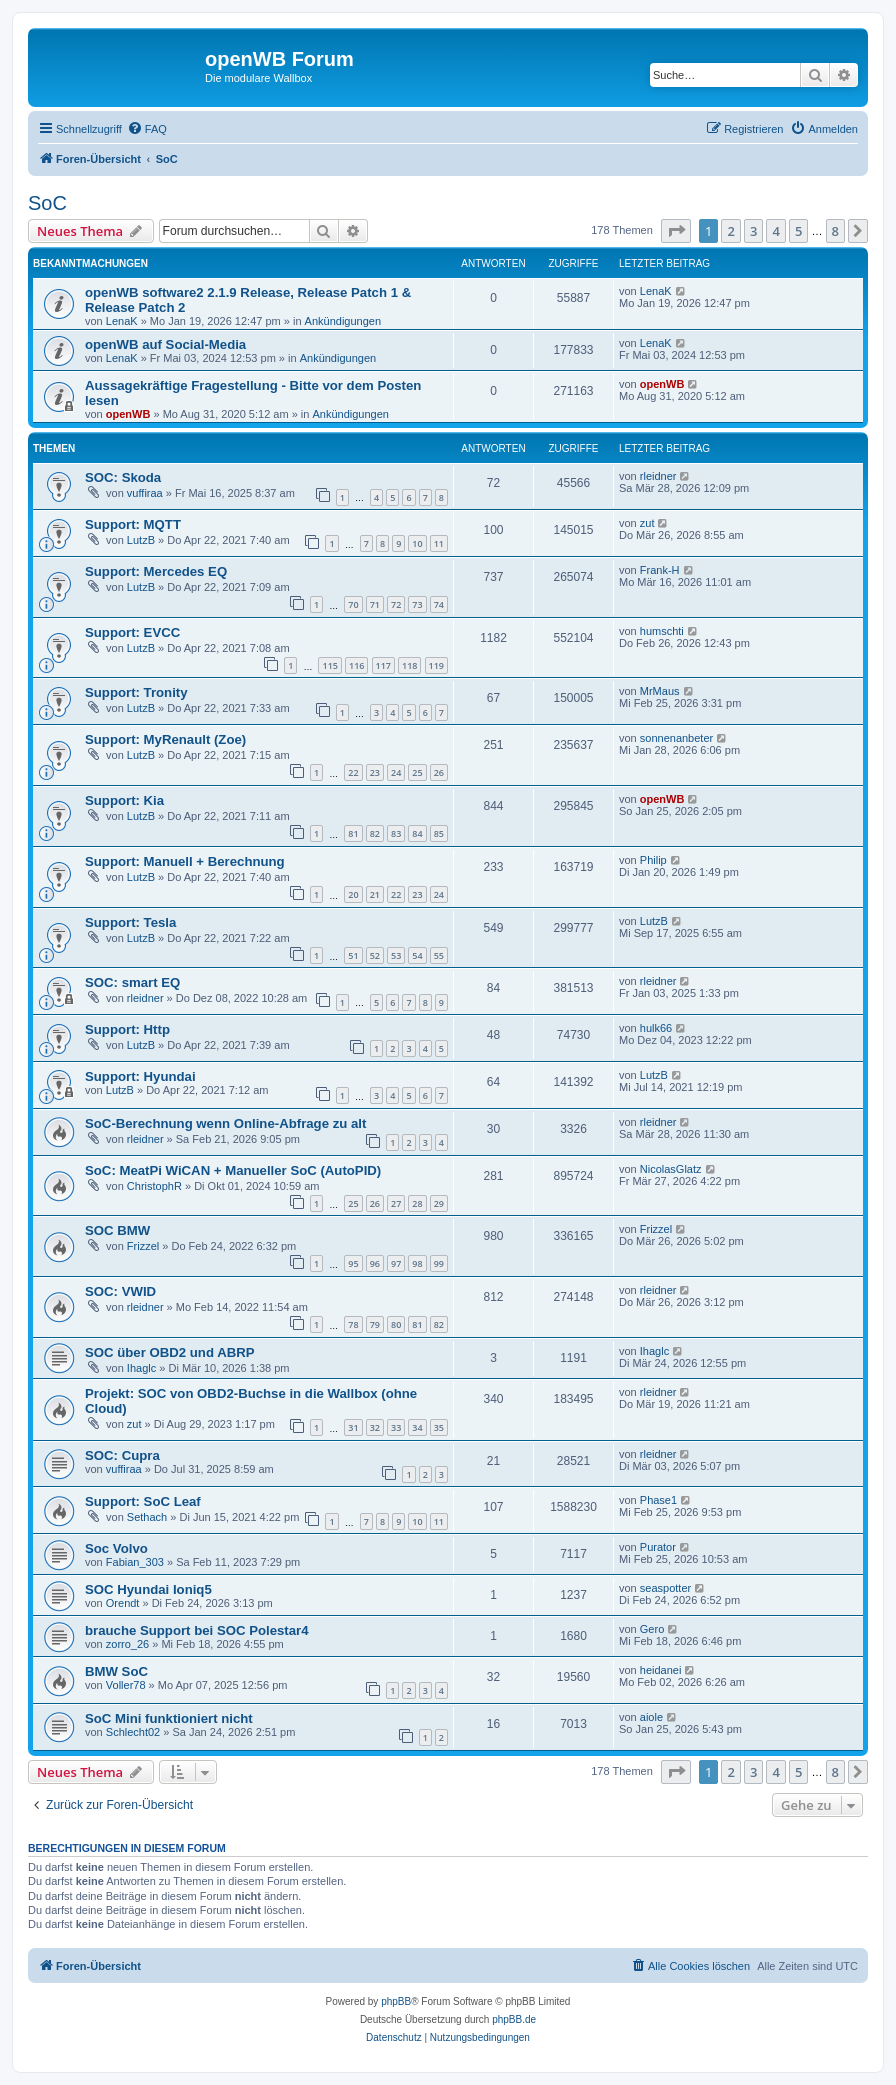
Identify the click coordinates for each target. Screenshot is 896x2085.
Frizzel (143, 1246)
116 (356, 665)
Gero (652, 1629)
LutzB (141, 540)
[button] (676, 231)
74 (439, 604)
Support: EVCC (132, 632)
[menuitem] (147, 129)
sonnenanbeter (676, 738)
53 (396, 955)
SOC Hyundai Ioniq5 (148, 1589)
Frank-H (660, 570)
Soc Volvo (116, 1548)
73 (417, 604)
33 (396, 1427)
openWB (128, 414)
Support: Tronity (136, 692)
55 (439, 955)
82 (375, 833)
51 (353, 955)
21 (375, 894)
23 (375, 772)
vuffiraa (145, 493)
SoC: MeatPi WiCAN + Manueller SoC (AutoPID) (233, 1170)
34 (417, 1427)
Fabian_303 (135, 1562)
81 (353, 833)
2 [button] (730, 231)
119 (436, 665)
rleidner (658, 476)
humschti (662, 631)
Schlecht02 (133, 1732)
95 (353, 1263)
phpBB (396, 2001)
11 (439, 543)
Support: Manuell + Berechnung (185, 861)
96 (375, 1263)
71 (375, 604)
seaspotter (665, 1588)
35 (439, 1427)
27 (396, 1203)
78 (353, 1324)
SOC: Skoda (123, 477)
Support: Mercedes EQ (156, 571)
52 (375, 955)
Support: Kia (124, 800)
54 (417, 955)
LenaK (122, 321)
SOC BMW (117, 1230)
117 (383, 665)
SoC (47, 203)
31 (353, 1427)
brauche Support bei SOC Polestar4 (197, 1630)
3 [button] (753, 231)
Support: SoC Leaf (143, 1501)
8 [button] (835, 231)
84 (417, 833)
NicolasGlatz (671, 1169)
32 (375, 1427)
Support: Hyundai (140, 1076)
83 (396, 833)
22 (353, 772)
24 (396, 772)
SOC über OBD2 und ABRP (170, 1352)
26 (439, 772)
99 (439, 1263)
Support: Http (127, 1029)
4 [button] (775, 231)
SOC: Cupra (122, 1455)
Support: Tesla (130, 922)
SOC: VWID (120, 1291)
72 (396, 604)
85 (439, 833)
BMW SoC (116, 1671)
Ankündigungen (343, 321)
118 (409, 665)
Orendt (123, 1603)
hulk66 (656, 1028)
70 (353, 604)
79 (375, 1324)
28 (417, 1203)
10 (417, 543)
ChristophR (154, 1186)
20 (353, 894)
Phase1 (658, 1500)
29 (439, 1203)
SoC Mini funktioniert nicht (169, 1718)
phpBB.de (514, 2019)
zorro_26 (127, 1644)
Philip (653, 860)
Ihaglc (141, 1368)
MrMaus (660, 691)
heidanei (661, 1670)
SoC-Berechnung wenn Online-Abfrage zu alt (225, 1123)
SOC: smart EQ (132, 982)
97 (396, 1263)
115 (329, 665)
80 (396, 1324)
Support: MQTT (133, 524)
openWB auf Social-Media (165, 344)
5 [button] (798, 231)
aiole (651, 1717)
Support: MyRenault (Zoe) (165, 739)
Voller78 (126, 1685)
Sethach (147, 1517)
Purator (658, 1547)
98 (417, 1263)
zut (647, 523)
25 (417, 772)
